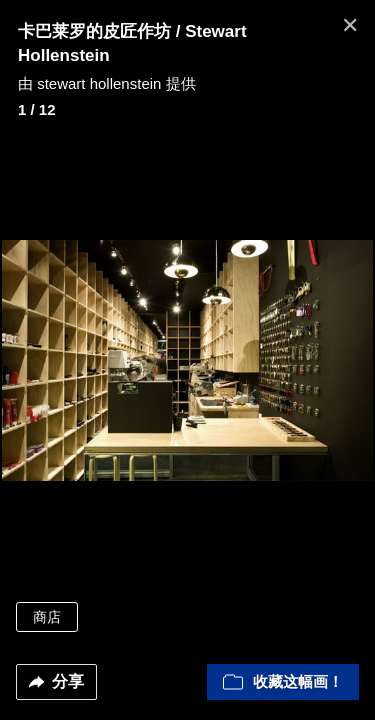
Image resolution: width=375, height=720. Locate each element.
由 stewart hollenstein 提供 (107, 83)
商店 (47, 617)
